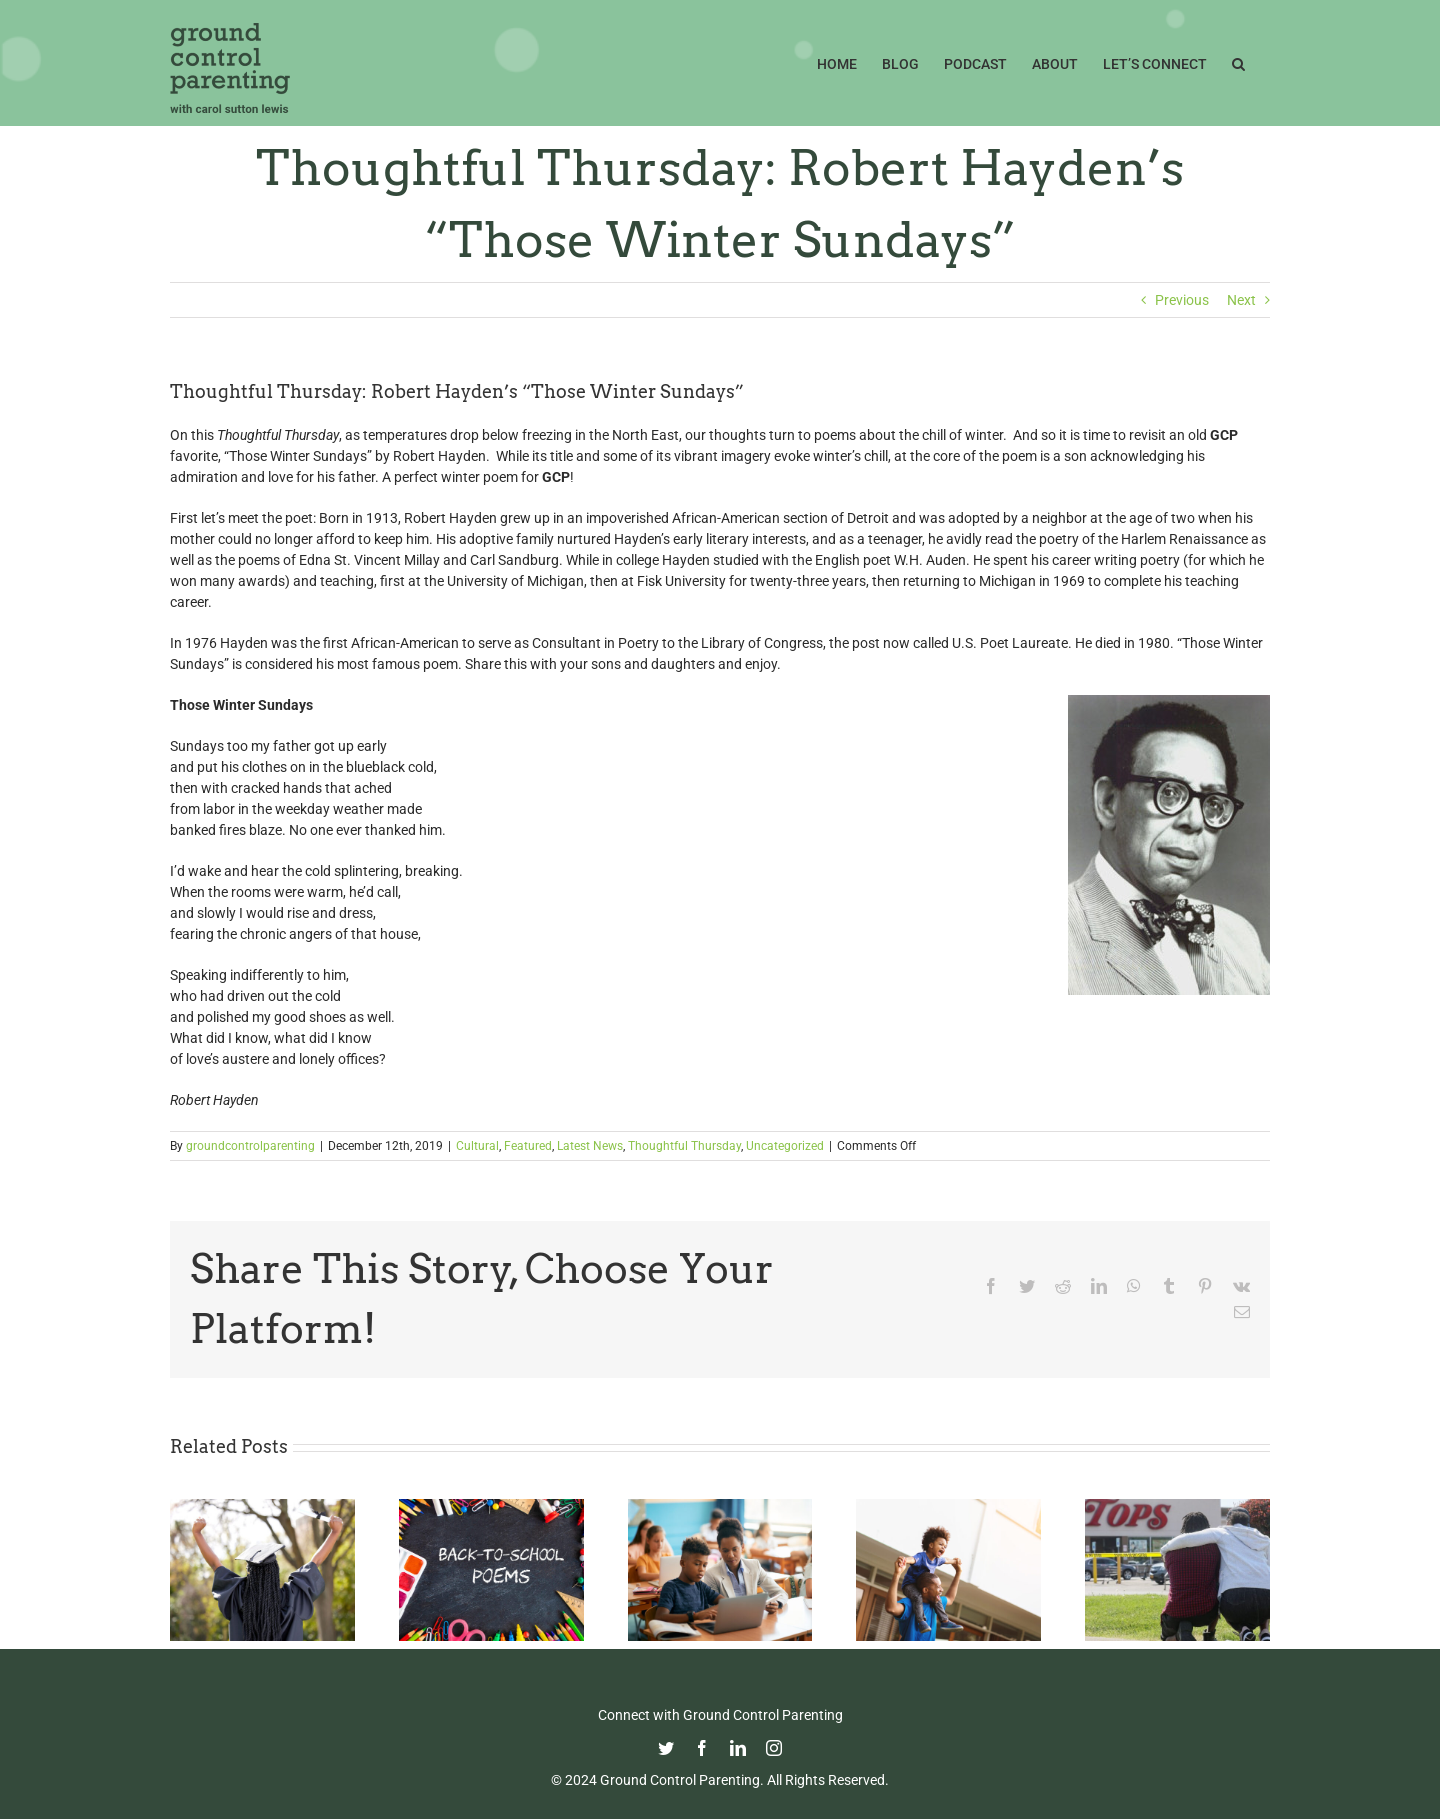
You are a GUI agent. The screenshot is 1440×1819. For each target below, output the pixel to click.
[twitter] (666, 1748)
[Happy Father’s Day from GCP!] (948, 1507)
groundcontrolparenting (250, 1146)
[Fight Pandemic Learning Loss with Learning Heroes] (720, 1507)
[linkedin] (738, 1748)
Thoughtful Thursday (684, 1146)
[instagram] (774, 1748)
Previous (1182, 300)
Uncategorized (785, 1146)
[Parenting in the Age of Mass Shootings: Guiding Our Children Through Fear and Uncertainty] (1177, 1507)
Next (1241, 300)
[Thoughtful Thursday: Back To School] (491, 1507)
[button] (1238, 62)
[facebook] (702, 1748)
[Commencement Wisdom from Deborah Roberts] (262, 1507)
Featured (528, 1146)
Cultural (477, 1146)
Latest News (590, 1146)
